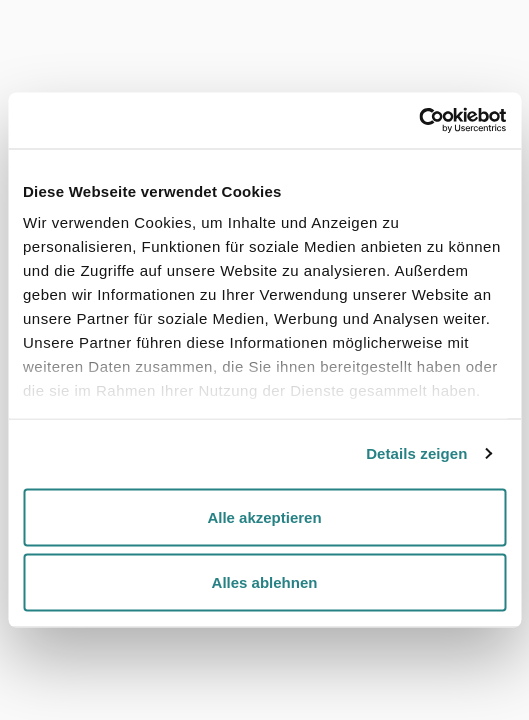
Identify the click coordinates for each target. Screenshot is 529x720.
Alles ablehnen (265, 582)
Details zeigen (416, 453)
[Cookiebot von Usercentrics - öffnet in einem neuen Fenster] (418, 121)
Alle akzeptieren (264, 516)
